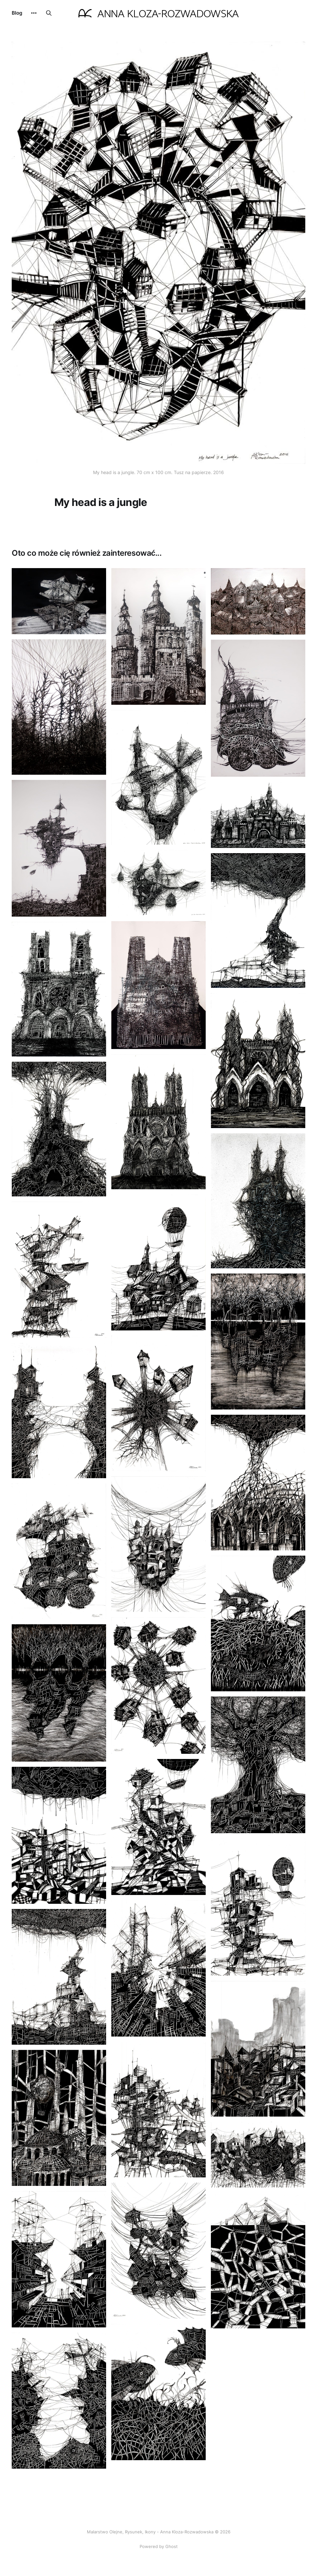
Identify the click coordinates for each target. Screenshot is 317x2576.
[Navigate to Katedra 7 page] (258, 1200)
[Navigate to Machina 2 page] (258, 708)
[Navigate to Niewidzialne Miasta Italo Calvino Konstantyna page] (59, 2118)
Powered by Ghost (159, 2546)
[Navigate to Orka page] (59, 601)
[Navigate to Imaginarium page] (59, 1835)
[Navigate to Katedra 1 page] (158, 985)
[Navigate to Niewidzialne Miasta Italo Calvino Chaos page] (258, 2155)
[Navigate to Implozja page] (158, 1968)
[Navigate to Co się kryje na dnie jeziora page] (258, 1623)
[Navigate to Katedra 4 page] (59, 989)
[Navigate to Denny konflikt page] (158, 2392)
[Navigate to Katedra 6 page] (158, 1121)
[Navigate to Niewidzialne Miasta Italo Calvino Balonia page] (158, 1262)
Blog (17, 13)
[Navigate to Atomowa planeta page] (158, 1685)
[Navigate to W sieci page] (158, 883)
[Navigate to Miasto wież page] (158, 636)
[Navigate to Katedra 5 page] (258, 1060)
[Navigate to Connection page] (59, 1411)
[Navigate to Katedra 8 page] (59, 1129)
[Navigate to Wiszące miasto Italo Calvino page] (158, 2251)
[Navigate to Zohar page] (59, 707)
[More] (34, 13)
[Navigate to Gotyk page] (258, 1482)
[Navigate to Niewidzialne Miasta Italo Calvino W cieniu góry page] (258, 2049)
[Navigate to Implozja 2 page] (59, 2259)
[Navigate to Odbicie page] (258, 1342)
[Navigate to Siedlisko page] (59, 1269)
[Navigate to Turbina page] (158, 777)
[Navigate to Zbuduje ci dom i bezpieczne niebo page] (59, 1977)
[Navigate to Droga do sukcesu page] (258, 2260)
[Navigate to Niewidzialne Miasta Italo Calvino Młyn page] (158, 2109)
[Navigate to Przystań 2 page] (258, 1906)
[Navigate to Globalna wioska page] (158, 1403)
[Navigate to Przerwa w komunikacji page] (59, 2401)
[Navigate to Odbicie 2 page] (59, 1693)
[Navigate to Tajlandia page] (258, 601)
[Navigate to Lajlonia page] (158, 1827)
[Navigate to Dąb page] (258, 1765)
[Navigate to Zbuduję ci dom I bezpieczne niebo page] (258, 920)
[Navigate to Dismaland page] (258, 815)
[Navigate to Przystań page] (59, 848)
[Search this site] (49, 13)
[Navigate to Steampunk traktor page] (59, 1551)
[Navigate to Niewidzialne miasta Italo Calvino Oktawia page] (158, 1544)
